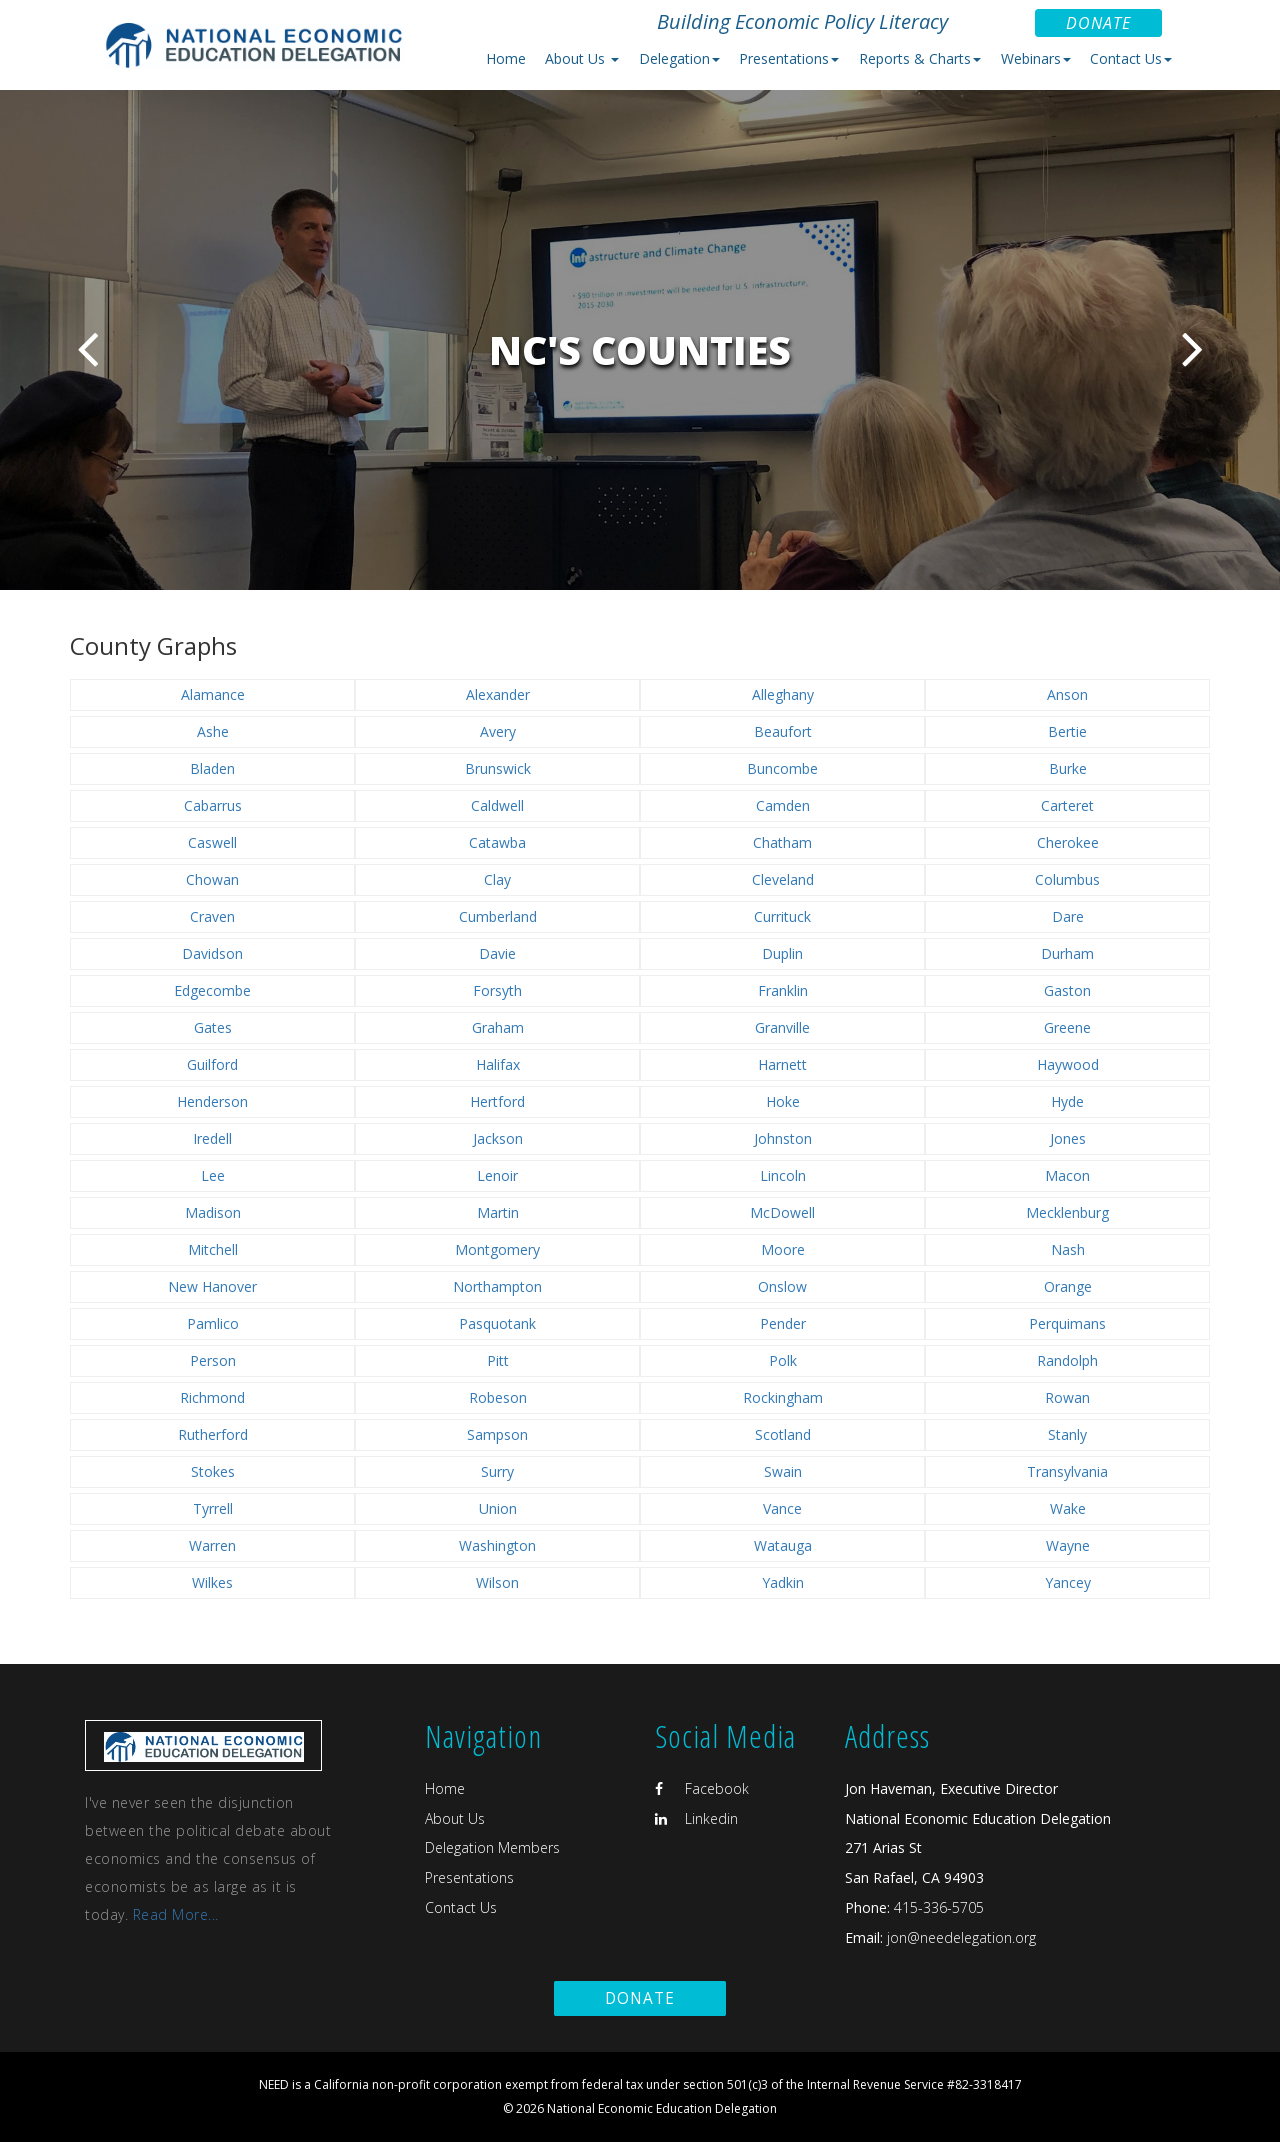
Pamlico (213, 1323)
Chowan (212, 879)
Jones (1068, 1138)
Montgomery (497, 1249)
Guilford (212, 1064)
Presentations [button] (789, 58)
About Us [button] (582, 58)
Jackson (498, 1138)
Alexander (498, 694)
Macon (1067, 1175)
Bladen (212, 768)
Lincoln (783, 1175)
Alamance (213, 694)
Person (213, 1360)
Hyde (1067, 1101)
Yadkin (783, 1582)
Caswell (212, 842)
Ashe (213, 731)
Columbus (1067, 879)
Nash (1068, 1249)
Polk (783, 1360)
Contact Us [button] (1131, 58)
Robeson (498, 1397)
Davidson (212, 953)
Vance (782, 1508)
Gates (213, 1027)
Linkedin (696, 1818)
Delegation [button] (679, 58)
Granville (782, 1027)
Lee (213, 1175)
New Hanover (212, 1286)
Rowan (1067, 1397)
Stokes (213, 1471)
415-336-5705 (939, 1907)
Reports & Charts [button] (920, 58)
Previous (87, 348)
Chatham (782, 842)
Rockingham (783, 1397)
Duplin (782, 953)
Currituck (782, 916)
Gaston (1067, 990)
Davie (497, 953)
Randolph (1067, 1360)
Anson (1067, 694)
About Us (455, 1818)
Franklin (783, 990)
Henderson (212, 1101)
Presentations (469, 1877)
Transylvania (1067, 1471)
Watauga (783, 1545)
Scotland (783, 1434)
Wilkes (212, 1582)
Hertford (497, 1101)
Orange (1068, 1286)
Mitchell (213, 1249)
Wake (1068, 1508)
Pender (783, 1323)
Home (506, 58)
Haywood (1068, 1064)
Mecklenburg (1067, 1212)
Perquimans (1067, 1323)
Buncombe (782, 768)
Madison (213, 1212)
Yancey (1068, 1582)
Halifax (498, 1064)
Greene (1067, 1027)
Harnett (782, 1064)
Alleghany (783, 694)
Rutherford (213, 1434)
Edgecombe (212, 990)
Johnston (783, 1138)
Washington (497, 1545)
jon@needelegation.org (959, 1937)
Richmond (212, 1397)
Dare (1068, 916)
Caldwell (497, 805)
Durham (1067, 953)
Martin (498, 1212)
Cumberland (498, 916)
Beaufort (783, 731)
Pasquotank (497, 1323)
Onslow (782, 1286)
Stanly (1067, 1434)
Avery (498, 731)
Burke (1068, 768)
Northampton (497, 1286)
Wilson (497, 1582)
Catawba (497, 842)
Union (498, 1508)
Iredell (212, 1138)
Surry (497, 1471)
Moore (783, 1249)
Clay (497, 879)
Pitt (498, 1360)
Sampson (497, 1434)
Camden (783, 805)
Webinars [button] (1036, 58)
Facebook (702, 1788)
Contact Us (461, 1907)
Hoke (783, 1101)
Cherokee (1068, 842)
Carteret (1067, 805)
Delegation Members (492, 1847)
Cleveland (783, 879)
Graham (498, 1027)
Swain (783, 1471)
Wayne (1068, 1545)
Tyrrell (213, 1508)
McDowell (782, 1212)
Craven (212, 916)
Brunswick (498, 768)
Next (1192, 348)
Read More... (176, 1914)
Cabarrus (213, 805)
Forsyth (497, 990)
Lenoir (497, 1175)
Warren (212, 1545)
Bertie (1067, 731)
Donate (1098, 23)
